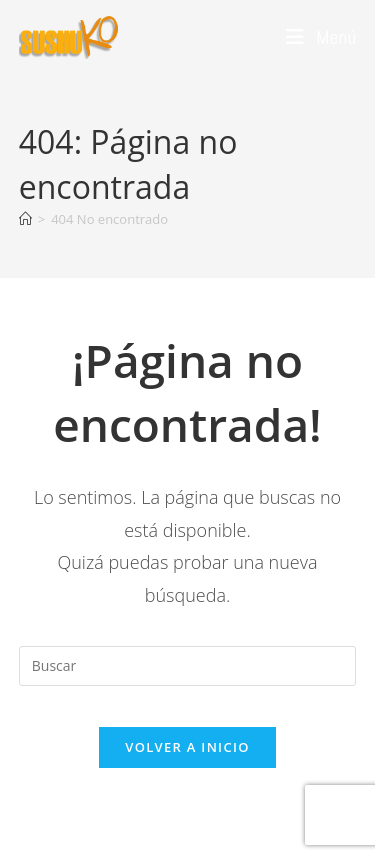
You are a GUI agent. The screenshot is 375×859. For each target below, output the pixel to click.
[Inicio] (25, 219)
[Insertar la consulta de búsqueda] (188, 666)
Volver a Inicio (187, 747)
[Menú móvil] (321, 37)
